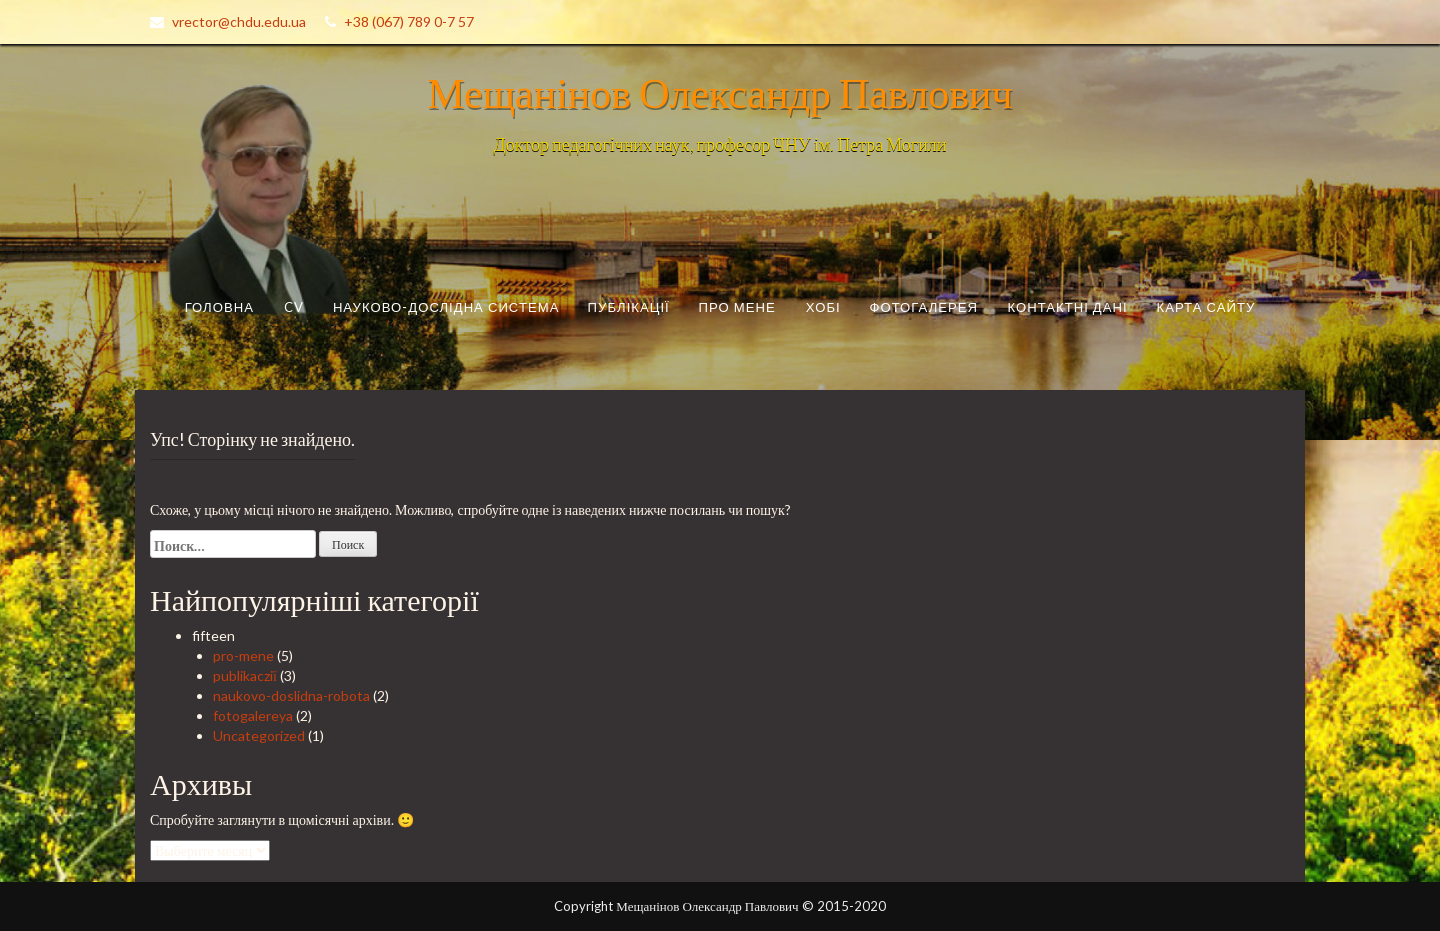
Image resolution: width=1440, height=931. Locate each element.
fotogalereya (253, 715)
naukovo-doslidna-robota (291, 695)
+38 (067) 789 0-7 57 (409, 21)
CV (294, 307)
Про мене (737, 307)
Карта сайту (1206, 307)
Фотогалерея (924, 307)
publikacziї (245, 675)
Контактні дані (1067, 307)
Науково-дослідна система (446, 307)
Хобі (823, 307)
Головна (219, 307)
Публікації (629, 307)
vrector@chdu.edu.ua (239, 21)
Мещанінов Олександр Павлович (719, 92)
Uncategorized (259, 735)
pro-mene (243, 655)
